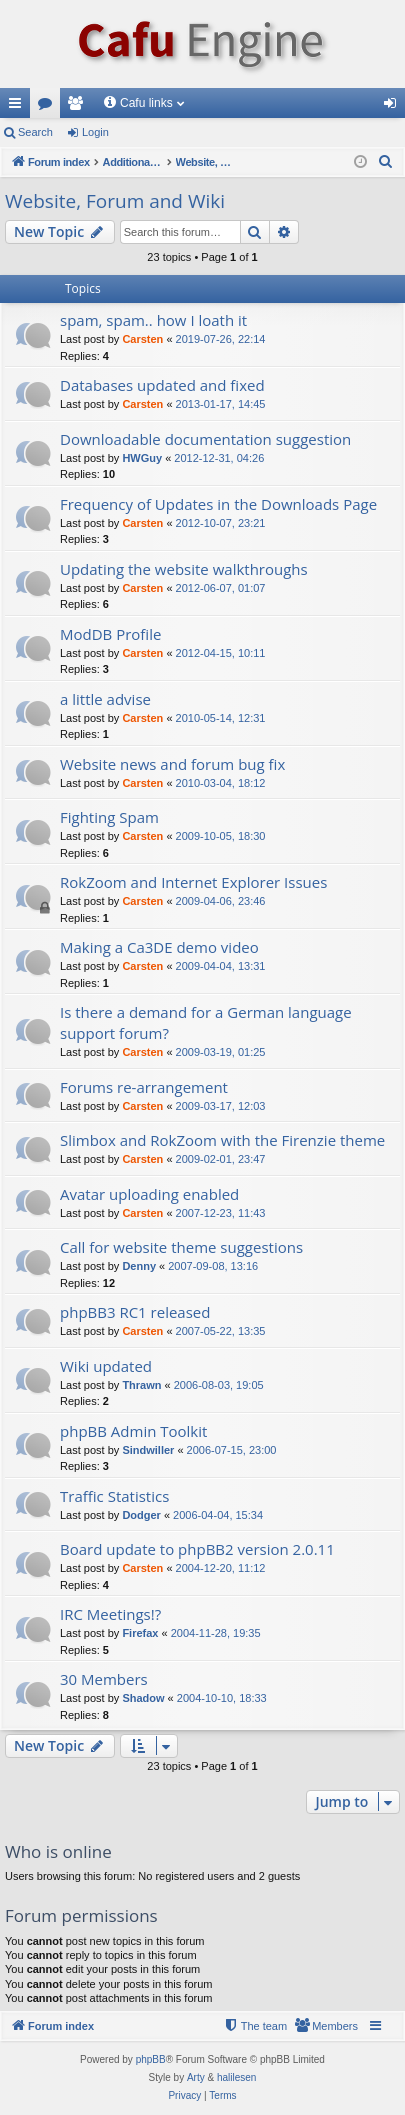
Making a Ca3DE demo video (159, 947)
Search (35, 132)
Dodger (141, 1515)
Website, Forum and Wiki (115, 201)
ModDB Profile (110, 634)
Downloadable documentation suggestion (205, 439)
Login (95, 132)
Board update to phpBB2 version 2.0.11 (197, 1549)
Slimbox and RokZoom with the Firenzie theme (222, 1140)
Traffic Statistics (114, 1496)
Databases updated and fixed (162, 385)
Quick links (19, 107)
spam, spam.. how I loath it (153, 320)
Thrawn (141, 1385)
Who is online (58, 1851)
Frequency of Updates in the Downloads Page (218, 504)
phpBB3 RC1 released (135, 1312)
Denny (139, 1266)
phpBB (151, 2059)
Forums (49, 107)
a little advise (105, 699)
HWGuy (142, 458)
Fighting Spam (109, 817)
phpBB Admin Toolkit (133, 1431)
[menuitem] (386, 162)
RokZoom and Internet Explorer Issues (193, 882)
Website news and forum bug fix (172, 764)
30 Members (104, 1679)
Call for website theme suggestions (181, 1247)
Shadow (143, 1698)
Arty (196, 2077)
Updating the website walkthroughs (184, 569)
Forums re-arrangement (144, 1087)
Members (79, 107)
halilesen (236, 2077)
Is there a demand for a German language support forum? (206, 1022)
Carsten (142, 339)
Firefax (140, 1633)
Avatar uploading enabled (149, 1194)
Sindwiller (148, 1450)
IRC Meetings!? (110, 1614)
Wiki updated (106, 1366)
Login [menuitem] (394, 107)
